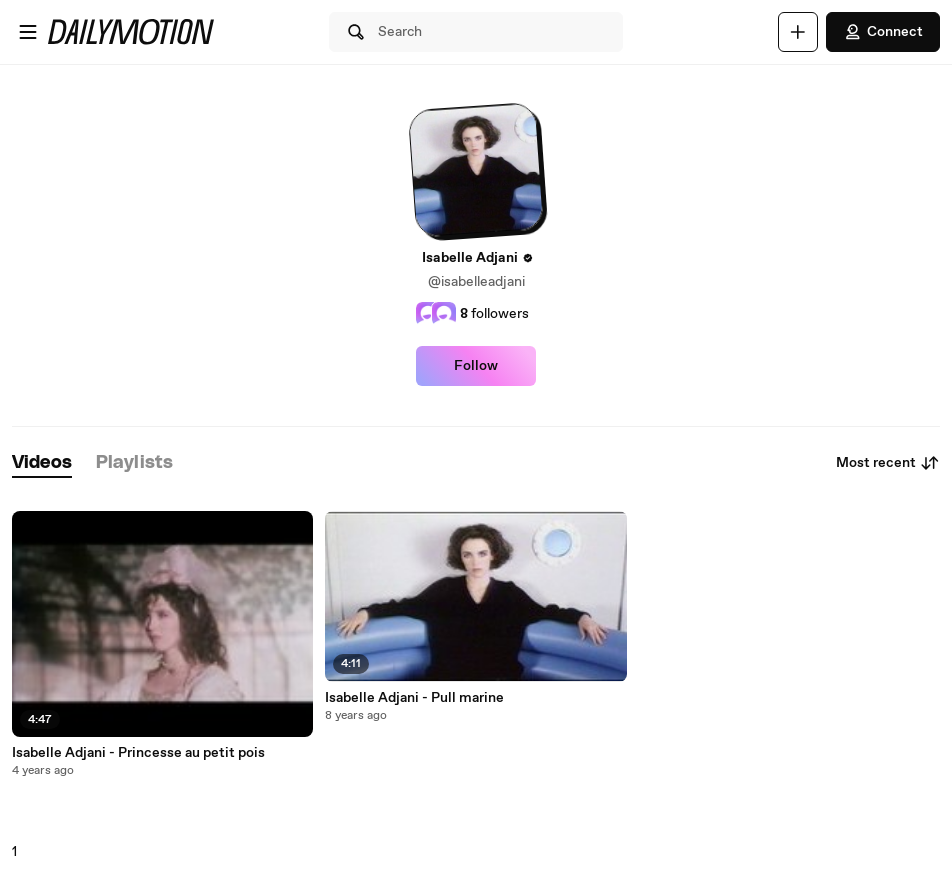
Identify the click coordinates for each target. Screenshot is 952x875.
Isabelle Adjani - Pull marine (414, 698)
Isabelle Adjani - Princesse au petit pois (138, 753)
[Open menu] (28, 32)
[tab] (42, 463)
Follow (476, 366)
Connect (883, 32)
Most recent (888, 463)
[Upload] (798, 32)
